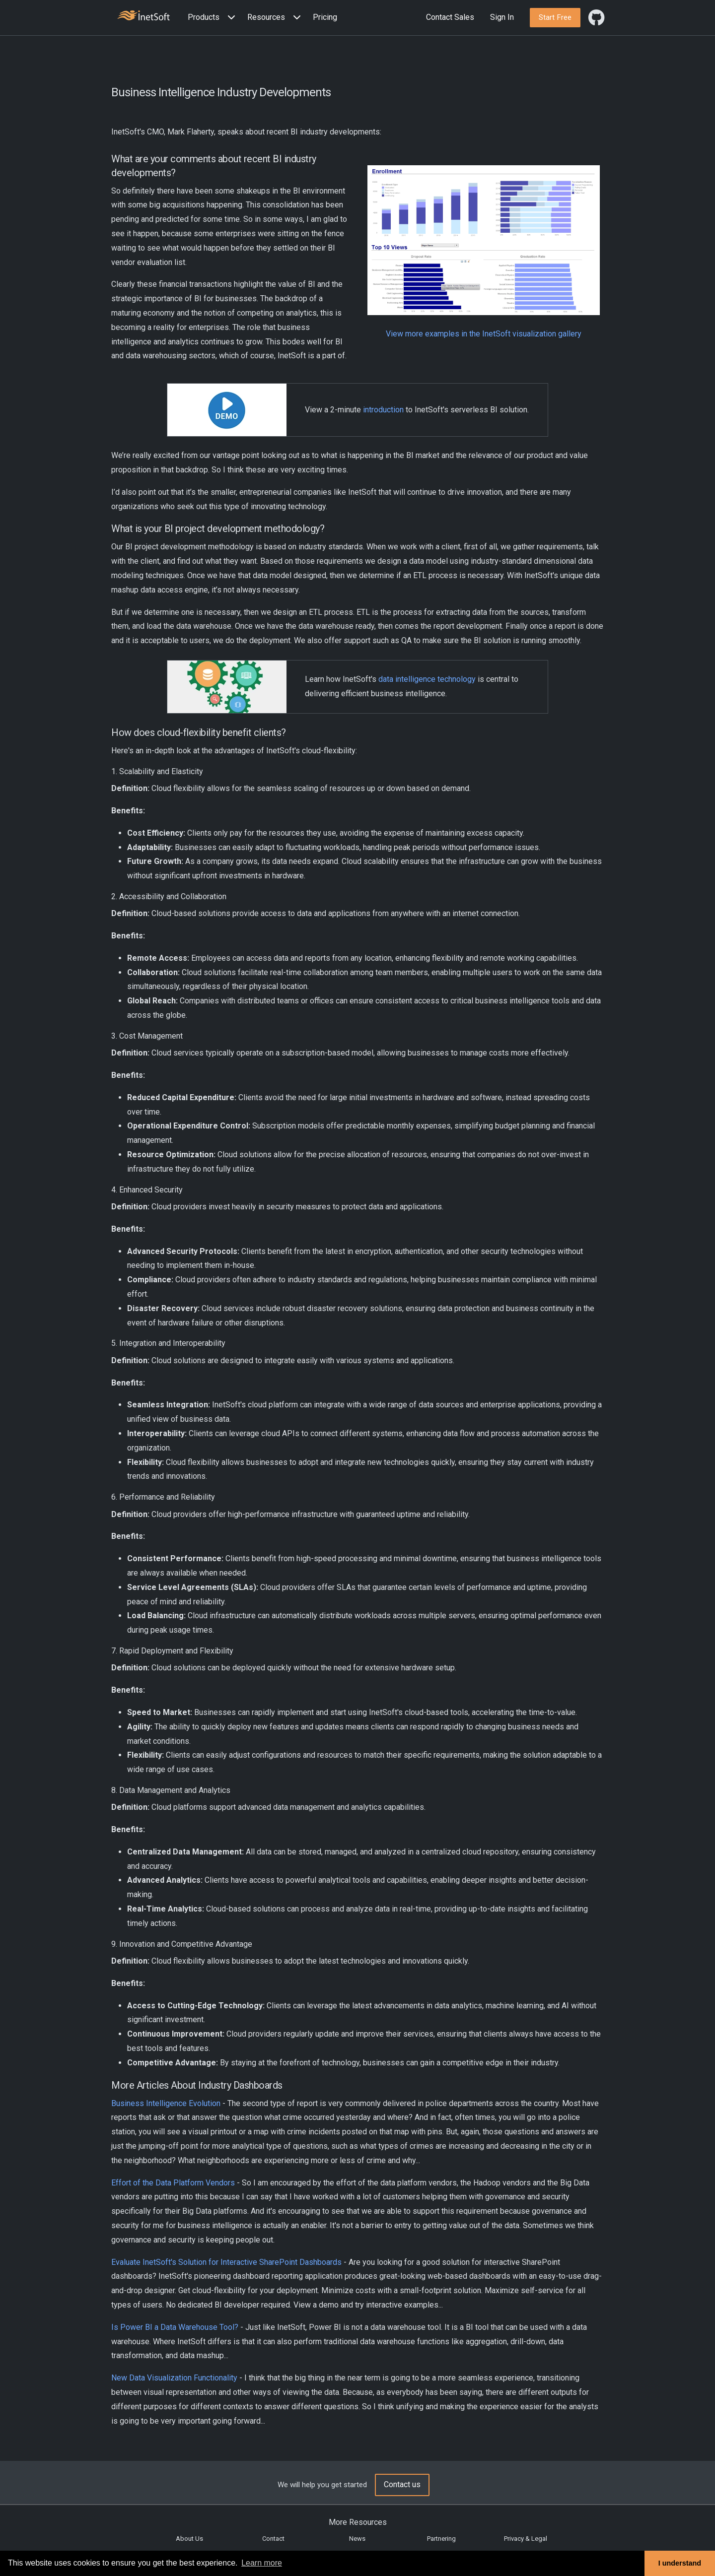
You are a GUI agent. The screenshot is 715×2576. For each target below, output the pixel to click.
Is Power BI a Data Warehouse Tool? (174, 2327)
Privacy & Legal (525, 2538)
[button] (213, 17)
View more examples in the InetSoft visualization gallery (483, 333)
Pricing (325, 17)
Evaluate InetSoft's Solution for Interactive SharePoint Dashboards (226, 2262)
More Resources (358, 2522)
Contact (273, 2538)
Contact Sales (450, 17)
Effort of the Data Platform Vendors (173, 2182)
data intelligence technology (427, 679)
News (357, 2538)
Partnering (441, 2538)
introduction (383, 409)
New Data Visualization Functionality (174, 2377)
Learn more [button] (261, 2563)
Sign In (502, 17)
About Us (189, 2538)
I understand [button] (679, 2563)
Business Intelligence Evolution (165, 2103)
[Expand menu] (229, 17)
